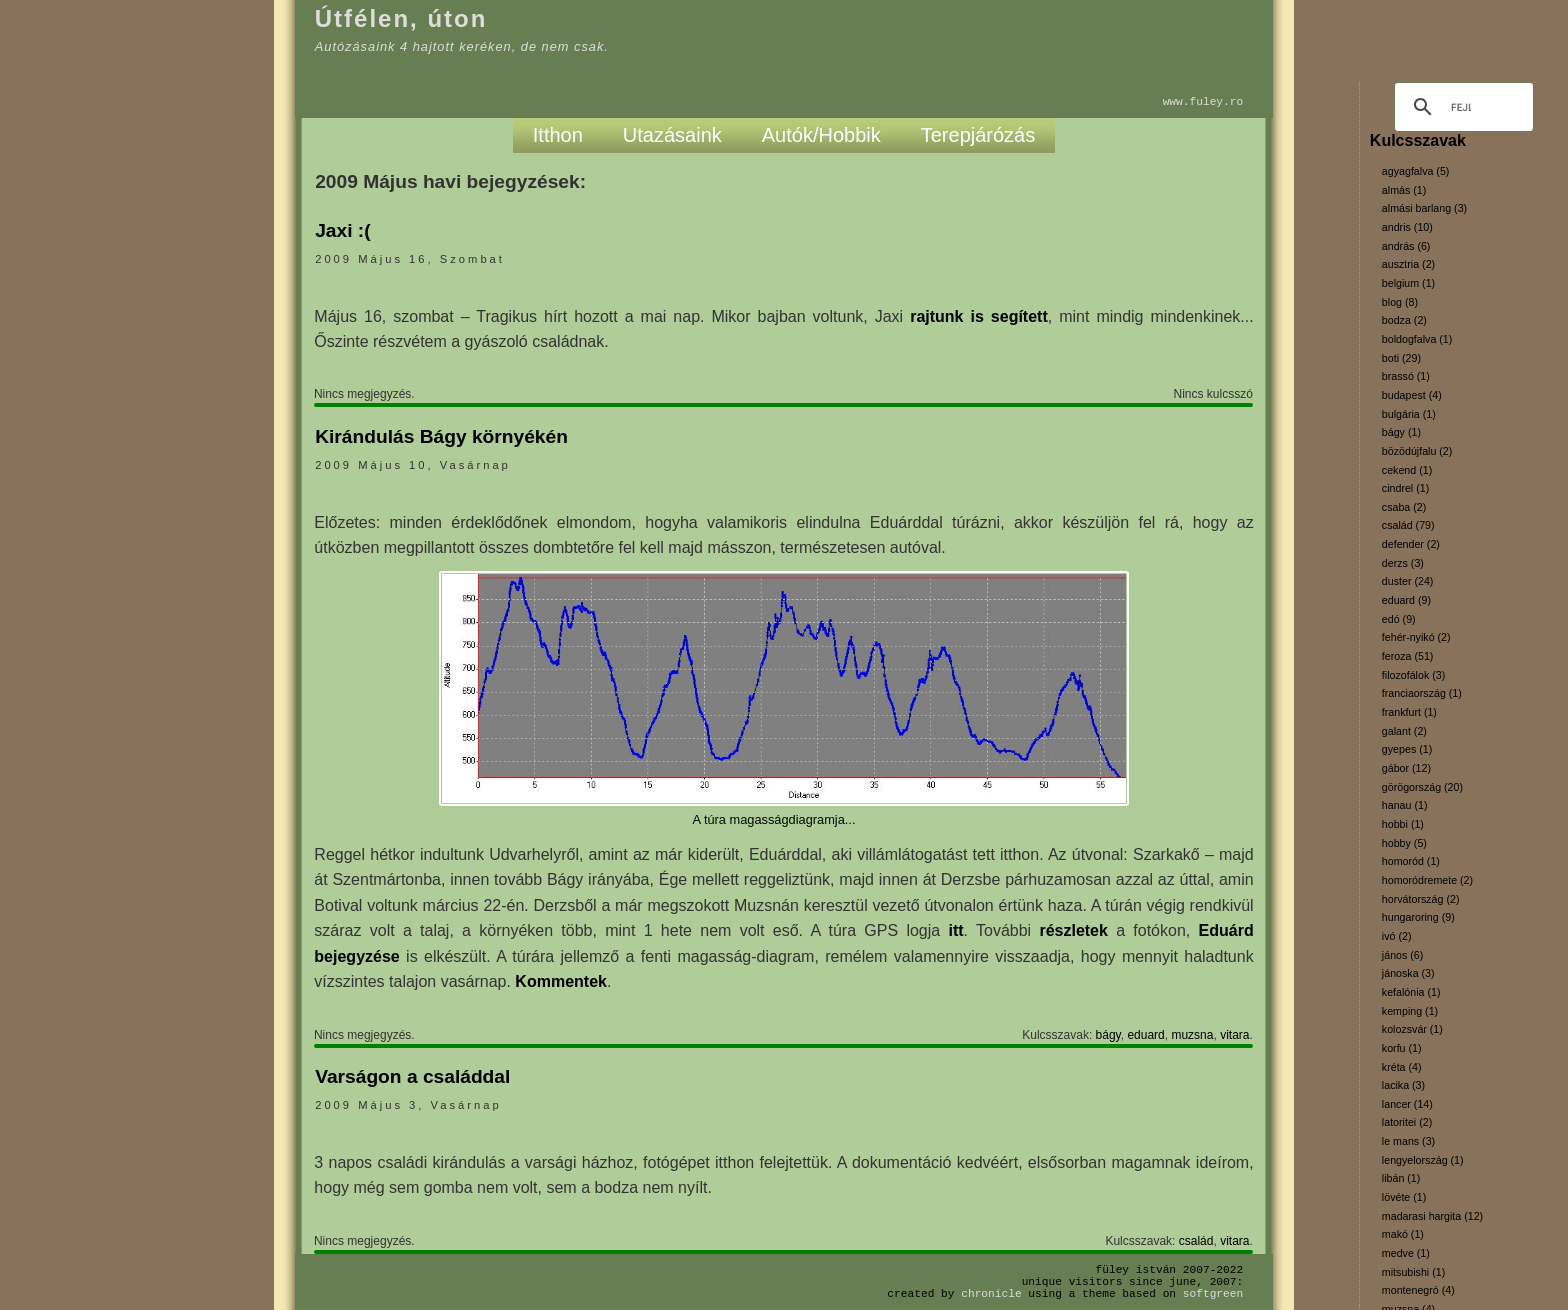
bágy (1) (1401, 432)
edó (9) (1399, 619)
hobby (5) (1404, 843)
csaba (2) (1404, 507)
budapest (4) (1412, 395)
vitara (1234, 1035)
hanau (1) (1405, 805)
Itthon (558, 135)
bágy (1108, 1035)
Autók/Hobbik (821, 135)
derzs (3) (1403, 563)
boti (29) (1401, 358)
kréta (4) (1402, 1067)
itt (955, 930)
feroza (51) (1408, 656)
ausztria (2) (1408, 264)
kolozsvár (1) (1412, 1029)
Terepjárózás (978, 135)
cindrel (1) (1405, 488)
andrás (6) (1406, 246)
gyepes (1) (1407, 749)
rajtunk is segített (979, 316)
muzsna (1192, 1035)
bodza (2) (1404, 320)
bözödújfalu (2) (1417, 451)
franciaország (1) (1422, 693)
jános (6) (1402, 955)
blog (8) (1400, 302)
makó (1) (1403, 1234)
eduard (1145, 1035)
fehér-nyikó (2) (1416, 637)
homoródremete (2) (1427, 880)
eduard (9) (1406, 600)
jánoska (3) (1408, 973)
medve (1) (1406, 1253)
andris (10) (1407, 227)
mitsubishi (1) (1413, 1272)
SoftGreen (1213, 1293)
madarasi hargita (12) (1432, 1216)
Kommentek (561, 981)
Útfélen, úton (401, 18)
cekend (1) (1407, 470)
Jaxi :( (342, 230)
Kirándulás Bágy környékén (441, 436)
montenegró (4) (1418, 1290)
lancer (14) (1407, 1104)
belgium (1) (1408, 283)
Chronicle (991, 1293)
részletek (1073, 930)
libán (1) (1401, 1178)
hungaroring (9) (1418, 917)
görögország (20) (1422, 787)
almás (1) (1404, 190)
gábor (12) (1406, 768)
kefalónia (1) (1411, 992)
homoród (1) (1411, 861)
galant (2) (1404, 731)
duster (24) (1408, 581)
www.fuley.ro (1203, 101)
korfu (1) (1402, 1048)
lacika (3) (1403, 1085)
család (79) (1408, 525)
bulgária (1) (1409, 414)
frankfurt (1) (1409, 712)
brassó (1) (1406, 376)
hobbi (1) (1403, 824)
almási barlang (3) (1424, 208)
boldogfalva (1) (1417, 339)
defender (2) (1411, 544)
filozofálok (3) (1413, 675)
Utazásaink (672, 135)
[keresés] (1461, 107)
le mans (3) (1408, 1141)
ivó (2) (1397, 936)
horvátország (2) (1421, 899)
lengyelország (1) (1423, 1160)
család (1196, 1241)
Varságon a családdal (412, 1076)
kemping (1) (1410, 1011)
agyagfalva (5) (1416, 171)
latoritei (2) (1407, 1122)
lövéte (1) (1404, 1197)
